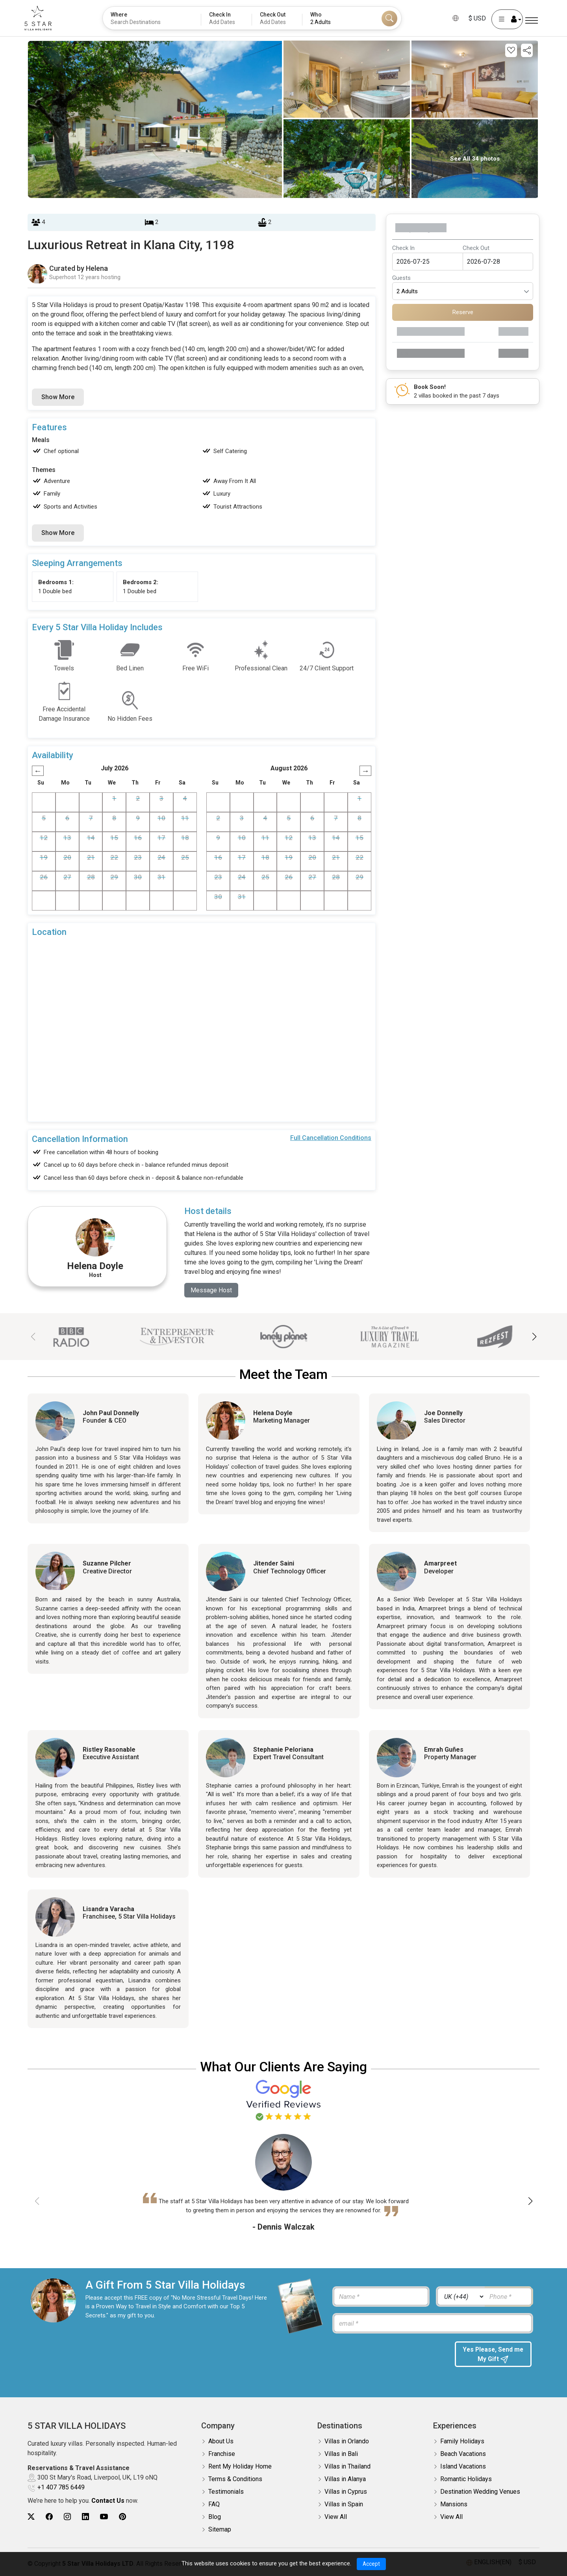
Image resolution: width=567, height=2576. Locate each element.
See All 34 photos (475, 158)
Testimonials (226, 2492)
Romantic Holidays (466, 2479)
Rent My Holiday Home (240, 2467)
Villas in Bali (341, 2454)
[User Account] (502, 19)
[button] (534, 1336)
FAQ (214, 2504)
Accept (371, 2564)
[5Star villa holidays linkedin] (85, 2517)
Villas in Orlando (346, 2441)
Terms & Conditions (235, 2479)
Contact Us (107, 2500)
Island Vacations (463, 2467)
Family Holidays (462, 2441)
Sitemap (219, 2529)
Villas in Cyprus (345, 2492)
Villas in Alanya (345, 2479)
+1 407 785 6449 (61, 2487)
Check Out (476, 248)
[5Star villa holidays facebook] (49, 2517)
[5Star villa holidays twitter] (31, 2517)
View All (335, 2517)
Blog (214, 2517)
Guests (401, 277)
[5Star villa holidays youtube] (104, 2517)
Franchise (221, 2454)
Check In (403, 248)
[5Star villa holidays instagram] (67, 2517)
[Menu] (531, 21)
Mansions (453, 2504)
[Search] (389, 18)
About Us (220, 2441)
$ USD (472, 18)
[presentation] (389, 2357)
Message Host (211, 1290)
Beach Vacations (463, 2454)
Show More (57, 397)
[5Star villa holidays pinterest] (122, 2517)
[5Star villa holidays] (43, 18)
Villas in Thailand (347, 2467)
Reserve (462, 312)
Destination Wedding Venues (480, 2492)
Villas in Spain (343, 2504)
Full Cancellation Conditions (330, 1138)
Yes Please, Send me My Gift (493, 2355)
